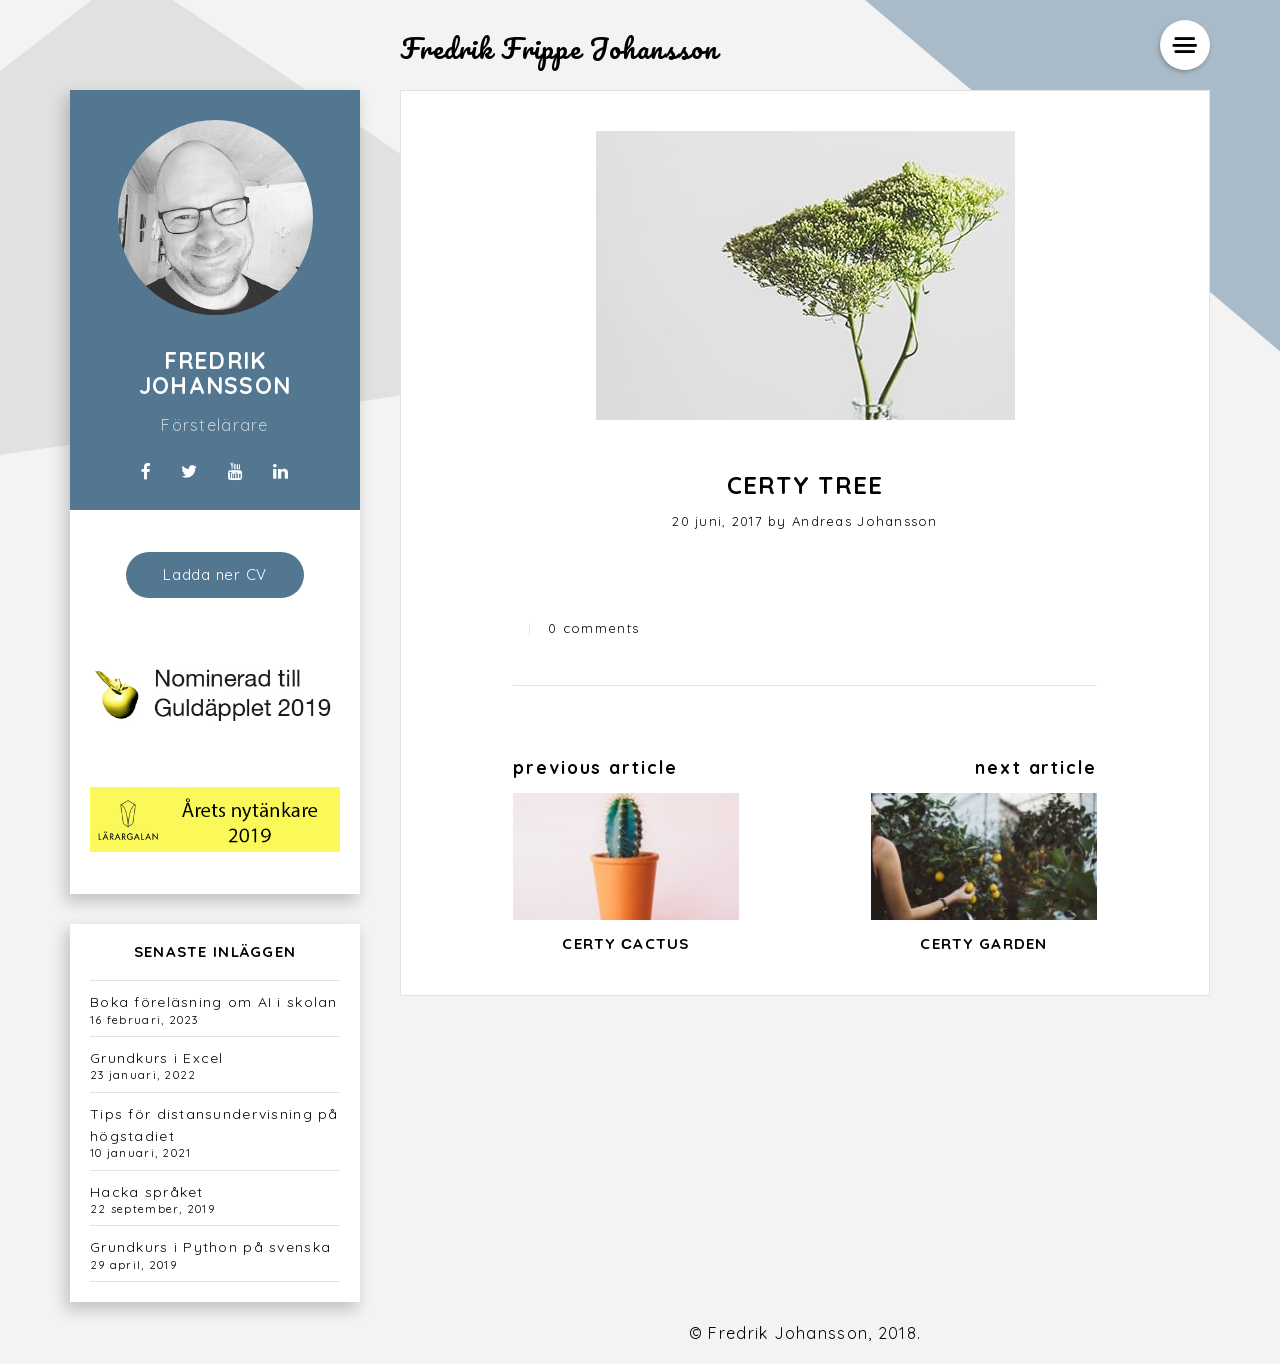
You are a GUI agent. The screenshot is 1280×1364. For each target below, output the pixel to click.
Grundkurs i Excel (157, 1058)
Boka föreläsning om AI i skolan (214, 1002)
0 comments (593, 628)
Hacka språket (147, 1192)
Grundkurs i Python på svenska (210, 1247)
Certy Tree (805, 485)
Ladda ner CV (215, 574)
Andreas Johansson (865, 521)
